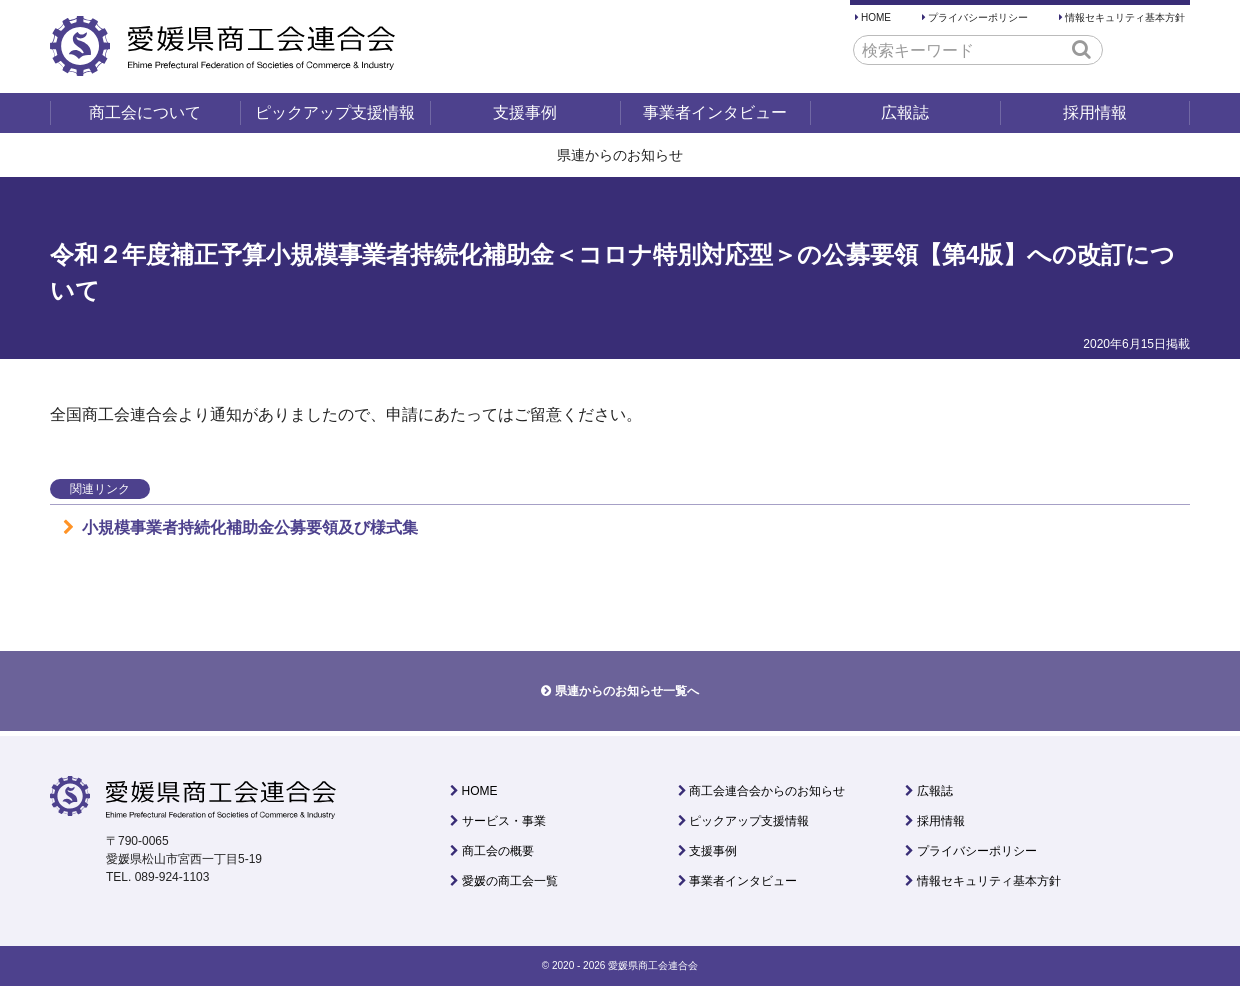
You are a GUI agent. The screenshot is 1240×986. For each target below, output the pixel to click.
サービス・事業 (504, 821)
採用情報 (1095, 112)
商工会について (145, 112)
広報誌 (905, 112)
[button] (1081, 49)
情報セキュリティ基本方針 (1125, 17)
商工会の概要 (498, 851)
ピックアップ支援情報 (335, 112)
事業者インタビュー (715, 112)
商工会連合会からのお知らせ (767, 791)
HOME (876, 17)
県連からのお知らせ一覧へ (627, 691)
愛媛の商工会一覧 (510, 881)
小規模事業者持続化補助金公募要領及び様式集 (240, 527)
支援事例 (525, 112)
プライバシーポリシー (978, 17)
